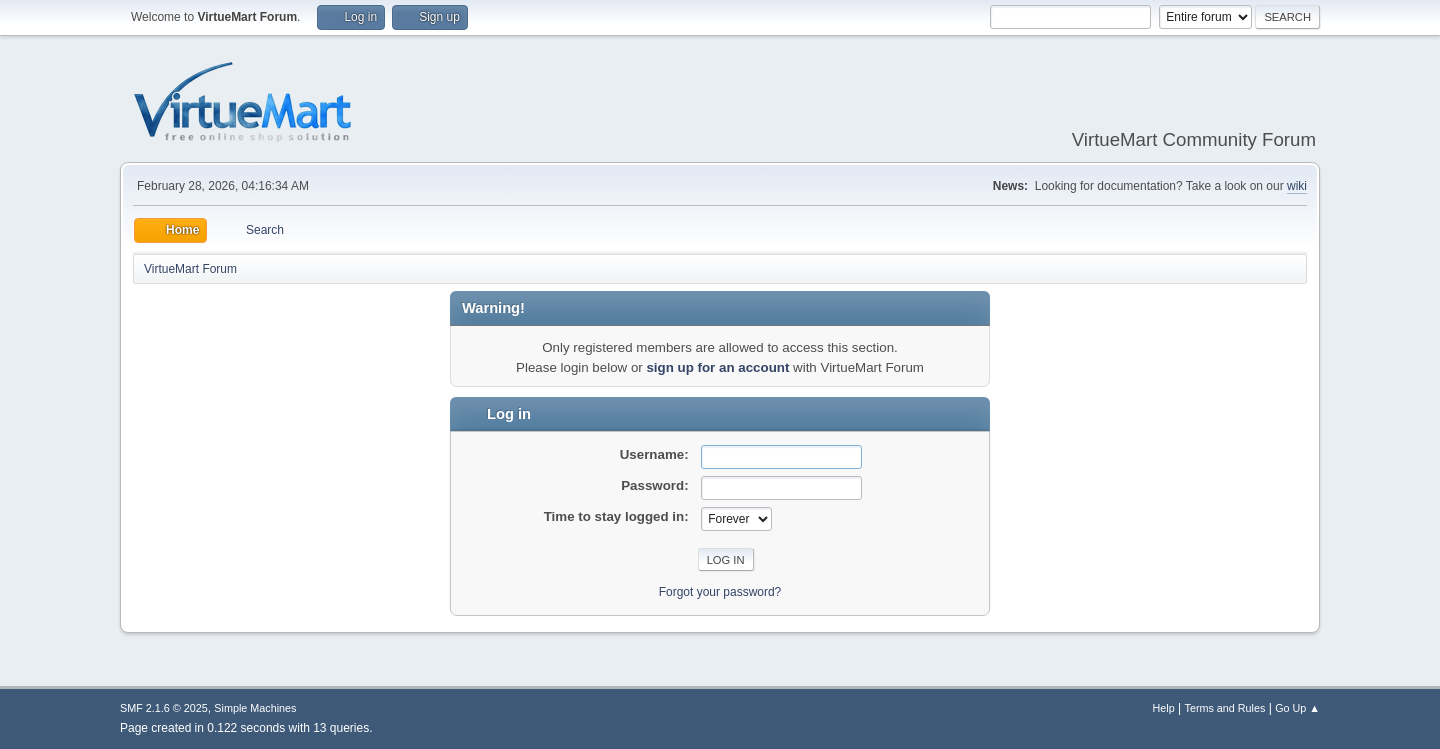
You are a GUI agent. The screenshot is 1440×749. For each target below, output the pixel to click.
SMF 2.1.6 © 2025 (164, 708)
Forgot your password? (720, 592)
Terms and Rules (1225, 708)
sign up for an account (717, 367)
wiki (1297, 186)
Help (1164, 708)
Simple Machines (255, 708)
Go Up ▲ (1297, 708)
